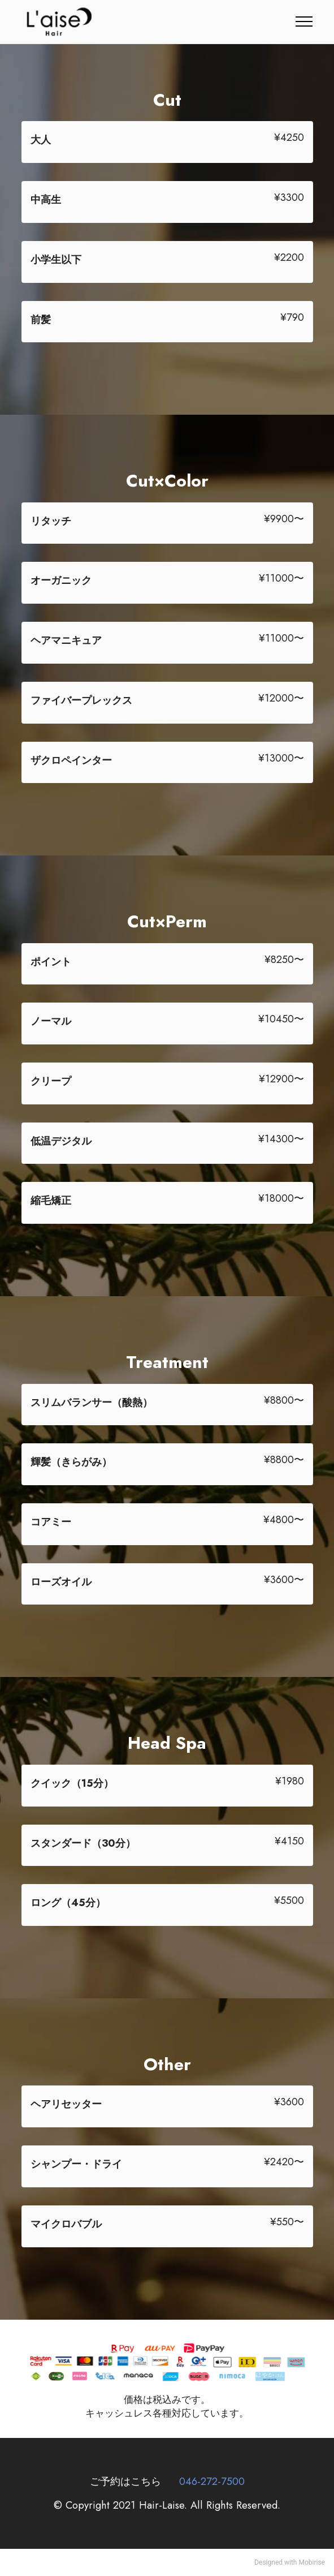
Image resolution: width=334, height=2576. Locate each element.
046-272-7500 (212, 2481)
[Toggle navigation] (304, 21)
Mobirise (311, 2562)
